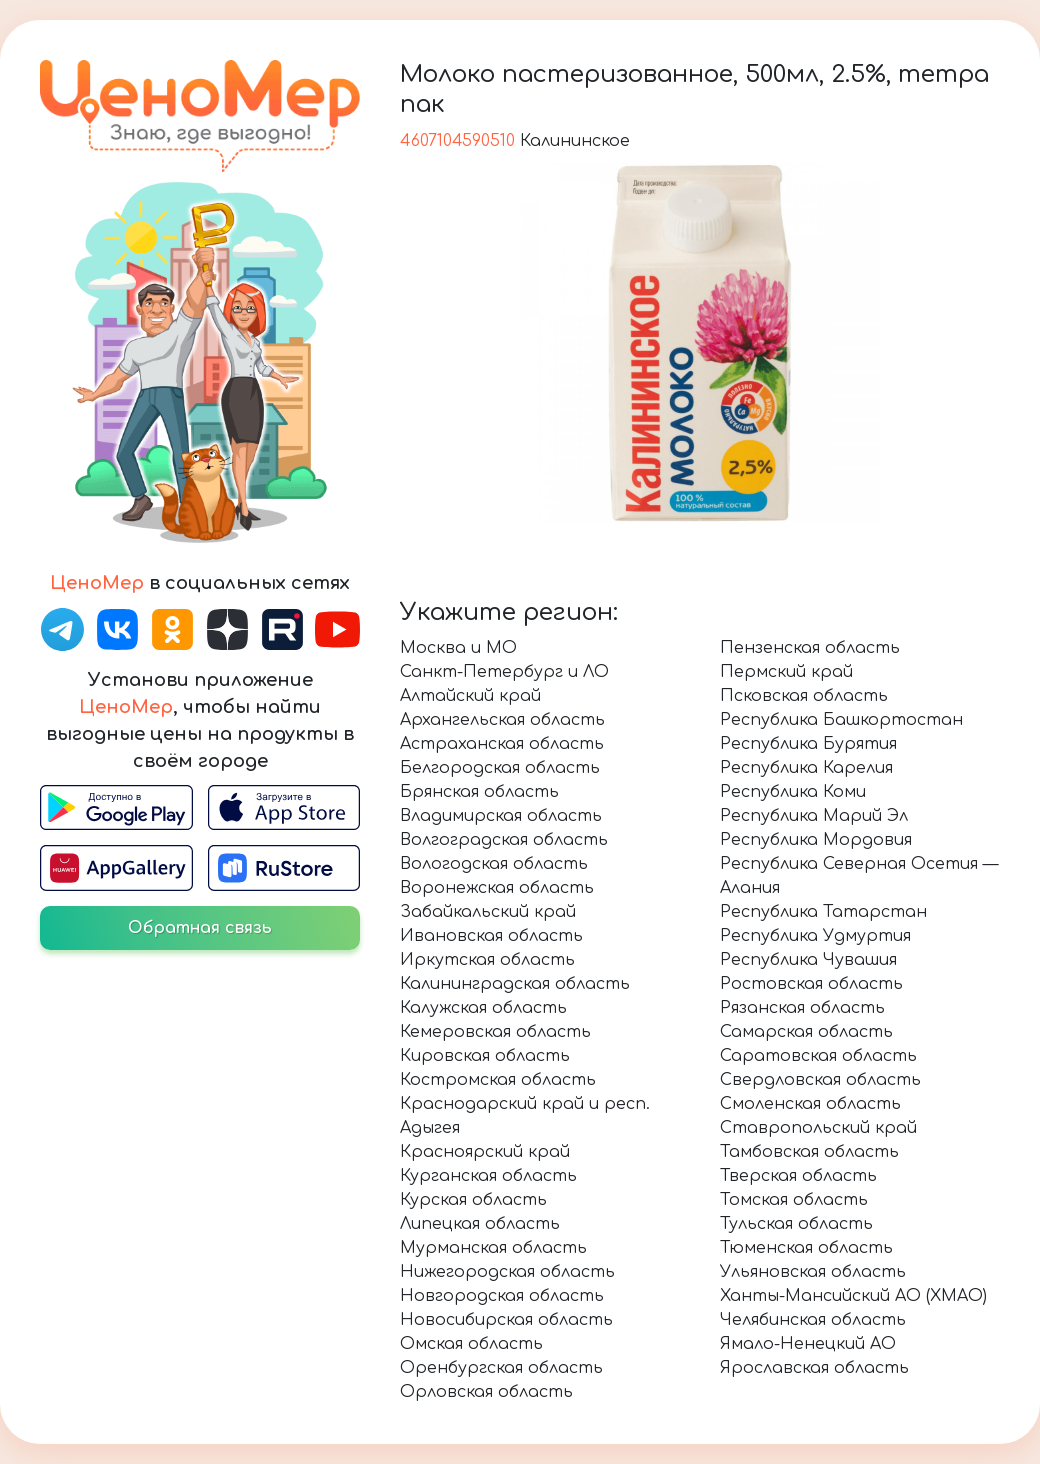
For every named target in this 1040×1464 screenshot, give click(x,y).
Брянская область (479, 792)
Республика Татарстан (823, 912)
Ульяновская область (813, 1272)
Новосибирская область (506, 1320)
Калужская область (483, 1008)
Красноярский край (485, 1152)
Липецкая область (480, 1224)
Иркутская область (487, 960)
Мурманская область (493, 1248)
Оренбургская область (501, 1368)
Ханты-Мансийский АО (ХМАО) (853, 1296)
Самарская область (806, 1032)
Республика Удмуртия (815, 936)
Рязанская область (802, 1008)
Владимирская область (501, 816)
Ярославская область (814, 1368)
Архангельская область (502, 720)
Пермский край (786, 672)
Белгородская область (500, 768)
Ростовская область (811, 984)
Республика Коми (793, 792)
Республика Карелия (806, 768)
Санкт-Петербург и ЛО (504, 672)
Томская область (794, 1200)
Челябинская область (813, 1320)
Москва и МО (458, 648)
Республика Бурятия (808, 744)
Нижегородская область (507, 1272)
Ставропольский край (818, 1128)
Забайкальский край (488, 912)
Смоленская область (810, 1104)
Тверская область (798, 1176)
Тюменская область (806, 1248)
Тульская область (796, 1224)
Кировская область (485, 1056)
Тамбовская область (809, 1152)
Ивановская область (491, 936)
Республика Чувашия (808, 960)
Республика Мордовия (816, 840)
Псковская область (804, 696)
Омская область (471, 1344)
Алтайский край (470, 696)
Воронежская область (497, 888)
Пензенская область (810, 648)
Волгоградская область (504, 840)
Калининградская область (515, 984)
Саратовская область (818, 1056)
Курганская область (488, 1176)
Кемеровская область (495, 1032)
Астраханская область (502, 744)
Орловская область (486, 1392)
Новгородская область (502, 1296)
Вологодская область (494, 864)
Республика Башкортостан (841, 720)
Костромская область (498, 1080)
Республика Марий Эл (814, 816)
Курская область (473, 1200)
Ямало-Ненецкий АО (808, 1344)
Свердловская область (820, 1080)
